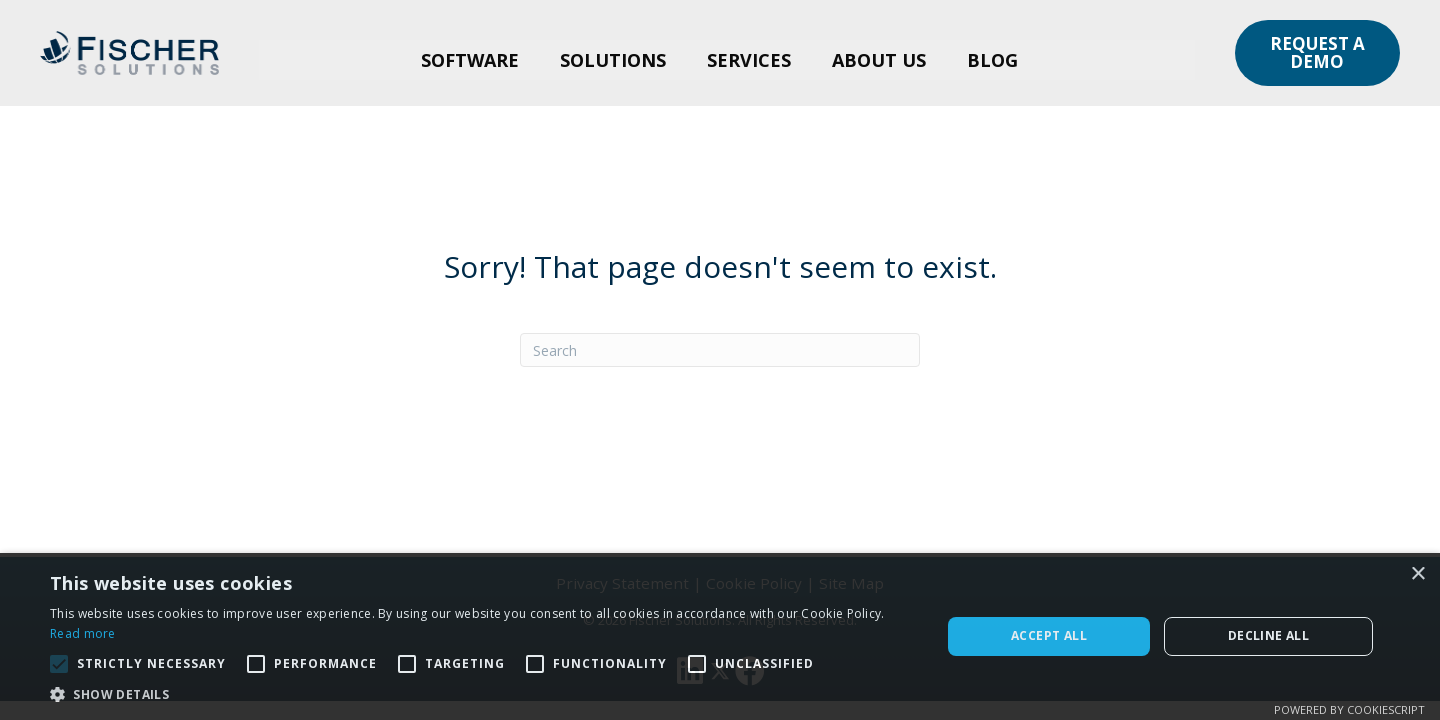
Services (749, 60)
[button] (1317, 53)
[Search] (720, 350)
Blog (992, 60)
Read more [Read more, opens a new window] (83, 633)
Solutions (613, 60)
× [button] (1417, 574)
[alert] (720, 636)
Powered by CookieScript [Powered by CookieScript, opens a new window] (1349, 709)
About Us (879, 60)
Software (470, 60)
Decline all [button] (1268, 635)
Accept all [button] (1049, 635)
